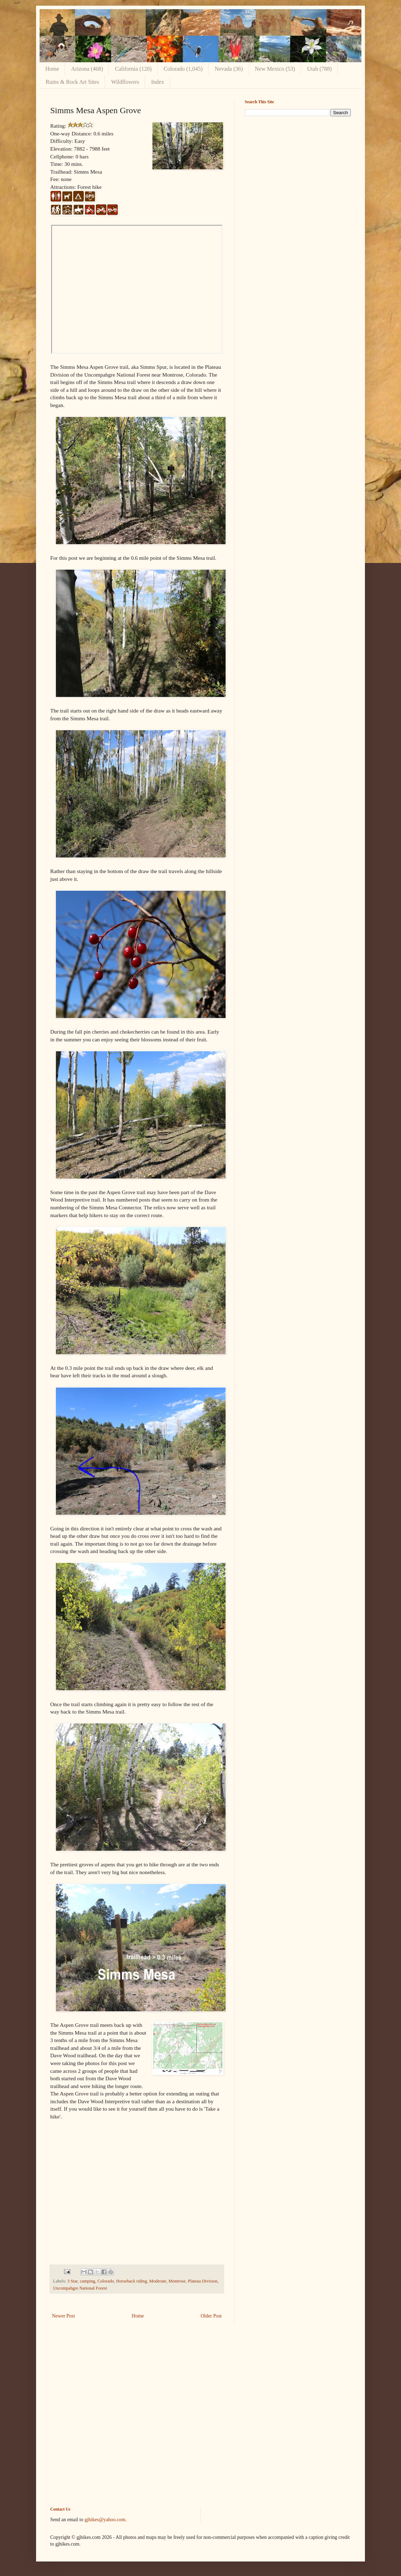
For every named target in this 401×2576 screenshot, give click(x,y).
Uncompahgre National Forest (80, 2288)
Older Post (211, 2316)
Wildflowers (125, 82)
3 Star (72, 2281)
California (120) (133, 69)
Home (52, 69)
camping (87, 2281)
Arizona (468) (87, 69)
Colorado (105, 2281)
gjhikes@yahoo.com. (106, 2519)
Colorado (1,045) (183, 69)
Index (157, 82)
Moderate (157, 2281)
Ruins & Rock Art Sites (72, 82)
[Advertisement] (298, 171)
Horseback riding (131, 2281)
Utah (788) (319, 69)
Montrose (177, 2281)
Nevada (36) (229, 69)
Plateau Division (202, 2281)
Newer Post (63, 2316)
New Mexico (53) (275, 69)
